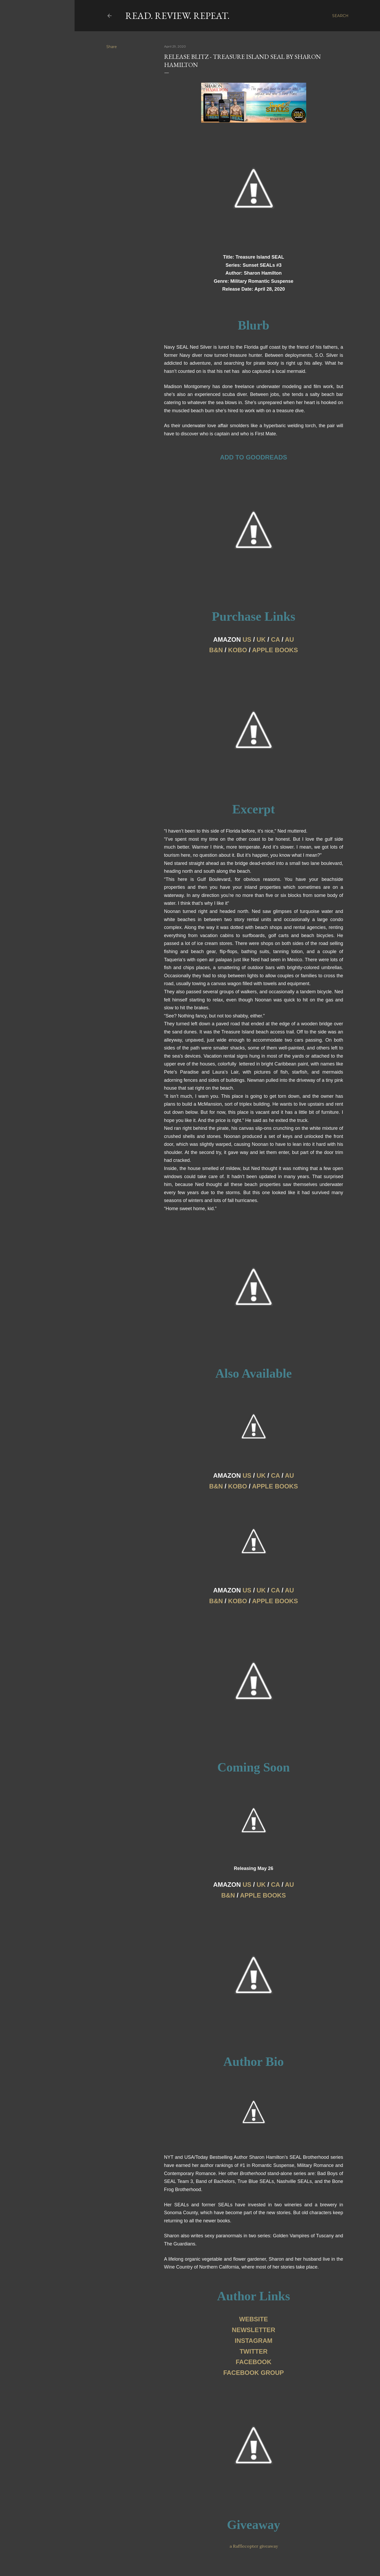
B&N (216, 650)
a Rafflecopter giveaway (254, 2546)
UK (261, 639)
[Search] (340, 15)
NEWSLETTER (253, 2329)
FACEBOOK (253, 2361)
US (247, 639)
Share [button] (111, 46)
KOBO (237, 650)
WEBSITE (253, 2319)
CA (275, 639)
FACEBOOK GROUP (253, 2372)
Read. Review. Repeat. (177, 15)
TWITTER (254, 2351)
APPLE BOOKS (275, 650)
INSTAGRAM (254, 2340)
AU (289, 639)
